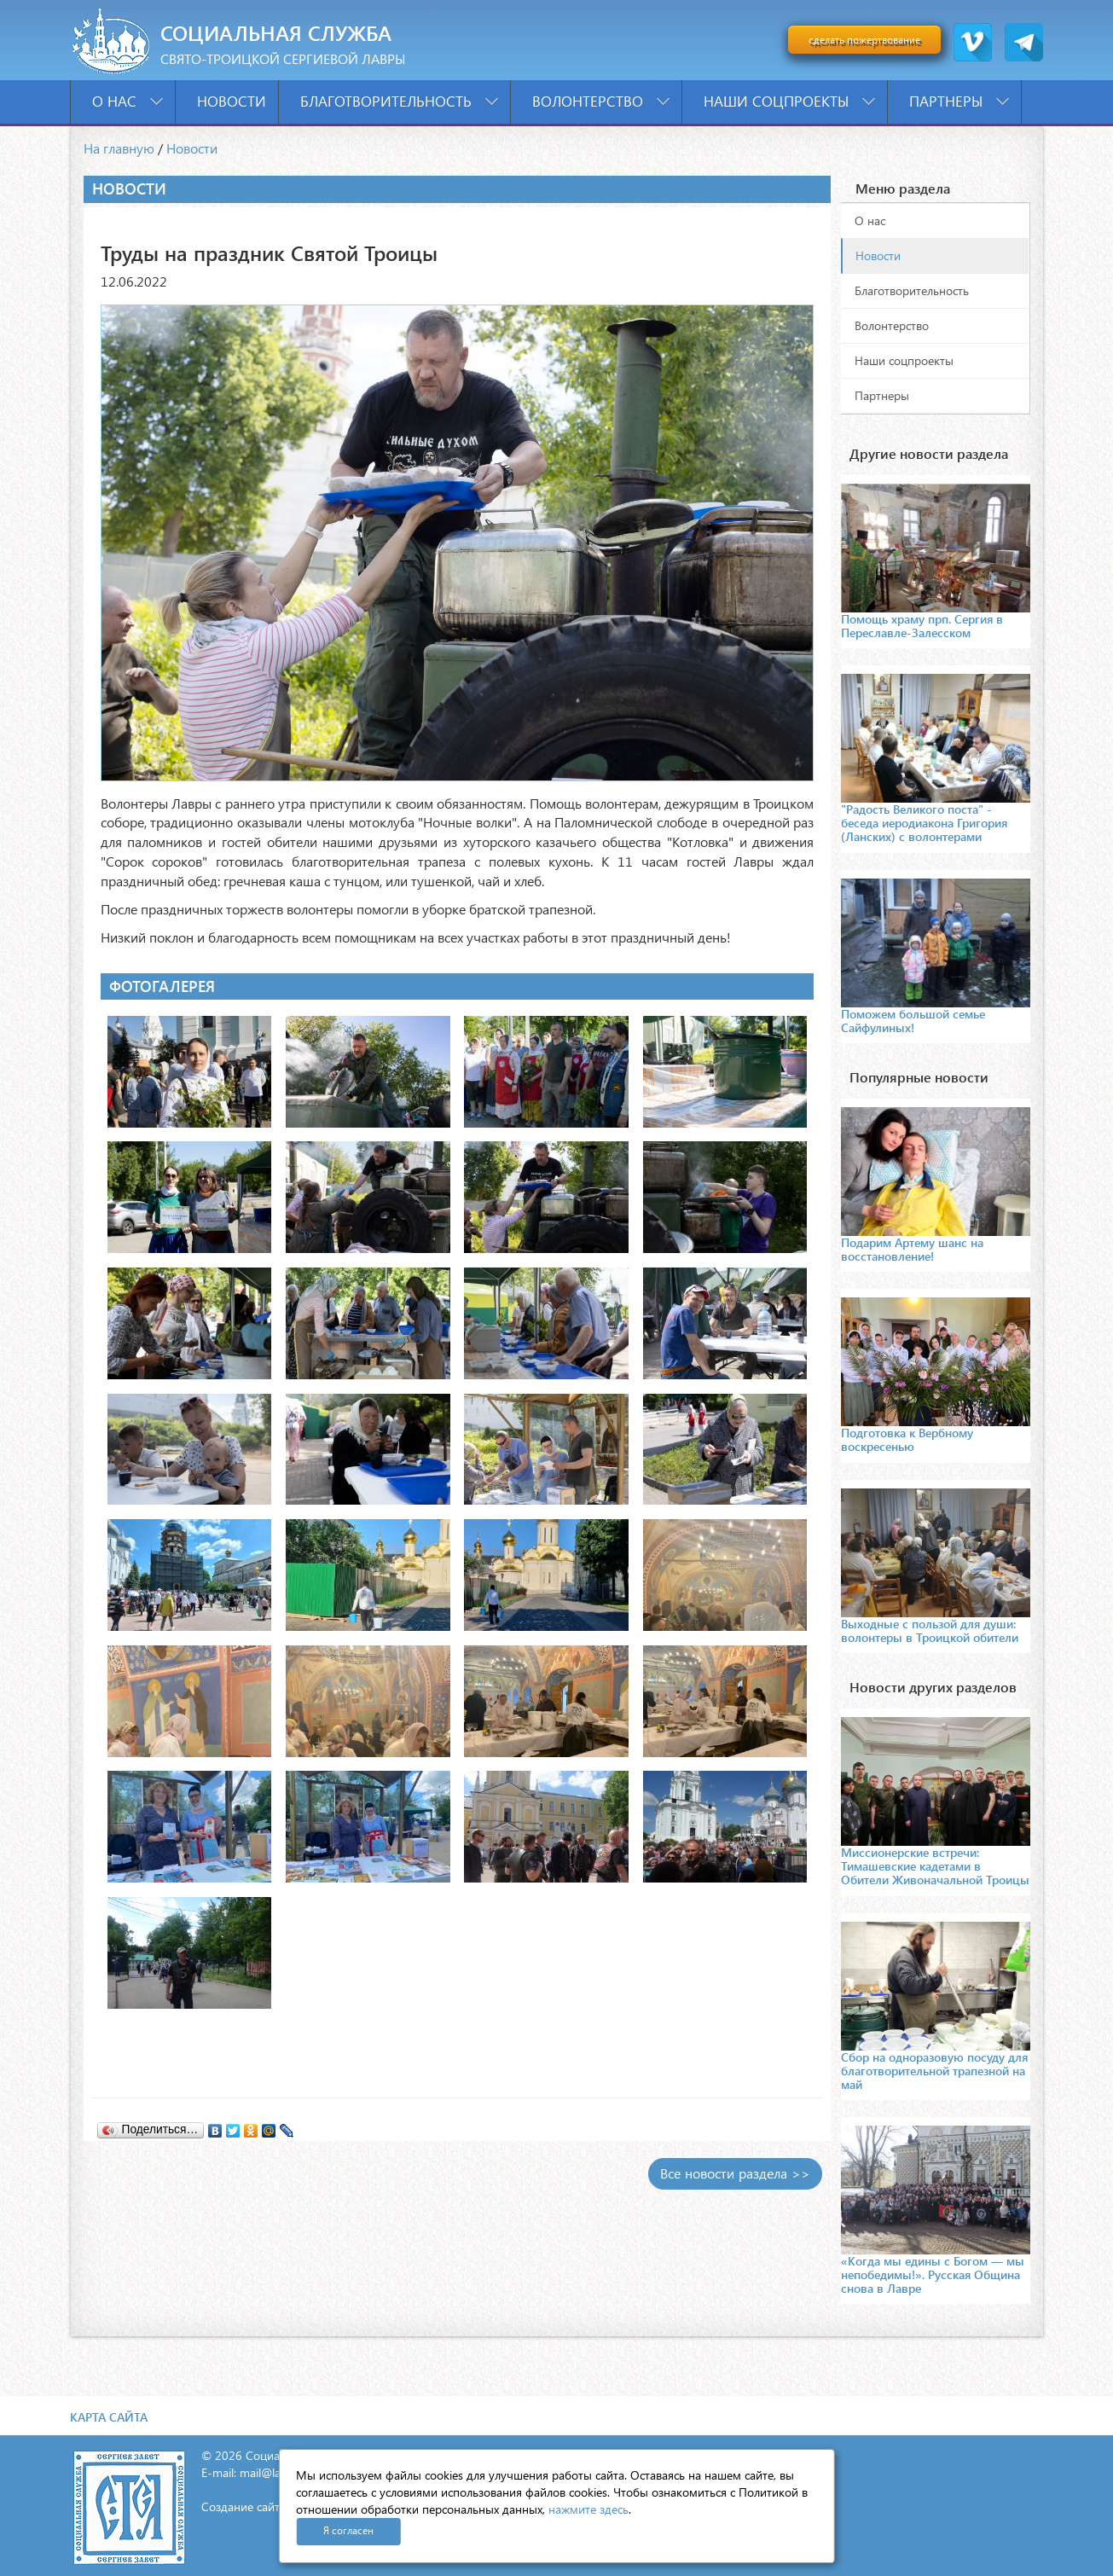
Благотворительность (399, 101)
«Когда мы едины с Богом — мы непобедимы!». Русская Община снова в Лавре (932, 2274)
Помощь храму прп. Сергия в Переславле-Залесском (922, 626)
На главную (119, 148)
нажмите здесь (588, 2509)
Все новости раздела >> (735, 2173)
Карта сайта (109, 2417)
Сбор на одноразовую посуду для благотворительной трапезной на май (934, 2070)
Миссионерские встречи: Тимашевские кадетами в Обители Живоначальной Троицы (935, 1866)
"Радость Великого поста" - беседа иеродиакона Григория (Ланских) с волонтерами (924, 822)
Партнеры (959, 101)
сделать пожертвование (864, 39)
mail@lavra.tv (275, 2472)
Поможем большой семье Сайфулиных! (913, 1021)
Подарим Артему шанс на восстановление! (912, 1249)
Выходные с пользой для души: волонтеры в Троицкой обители (929, 1630)
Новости (231, 101)
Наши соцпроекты (789, 101)
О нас (127, 101)
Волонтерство (601, 101)
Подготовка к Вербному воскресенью (907, 1439)
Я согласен (348, 2530)
